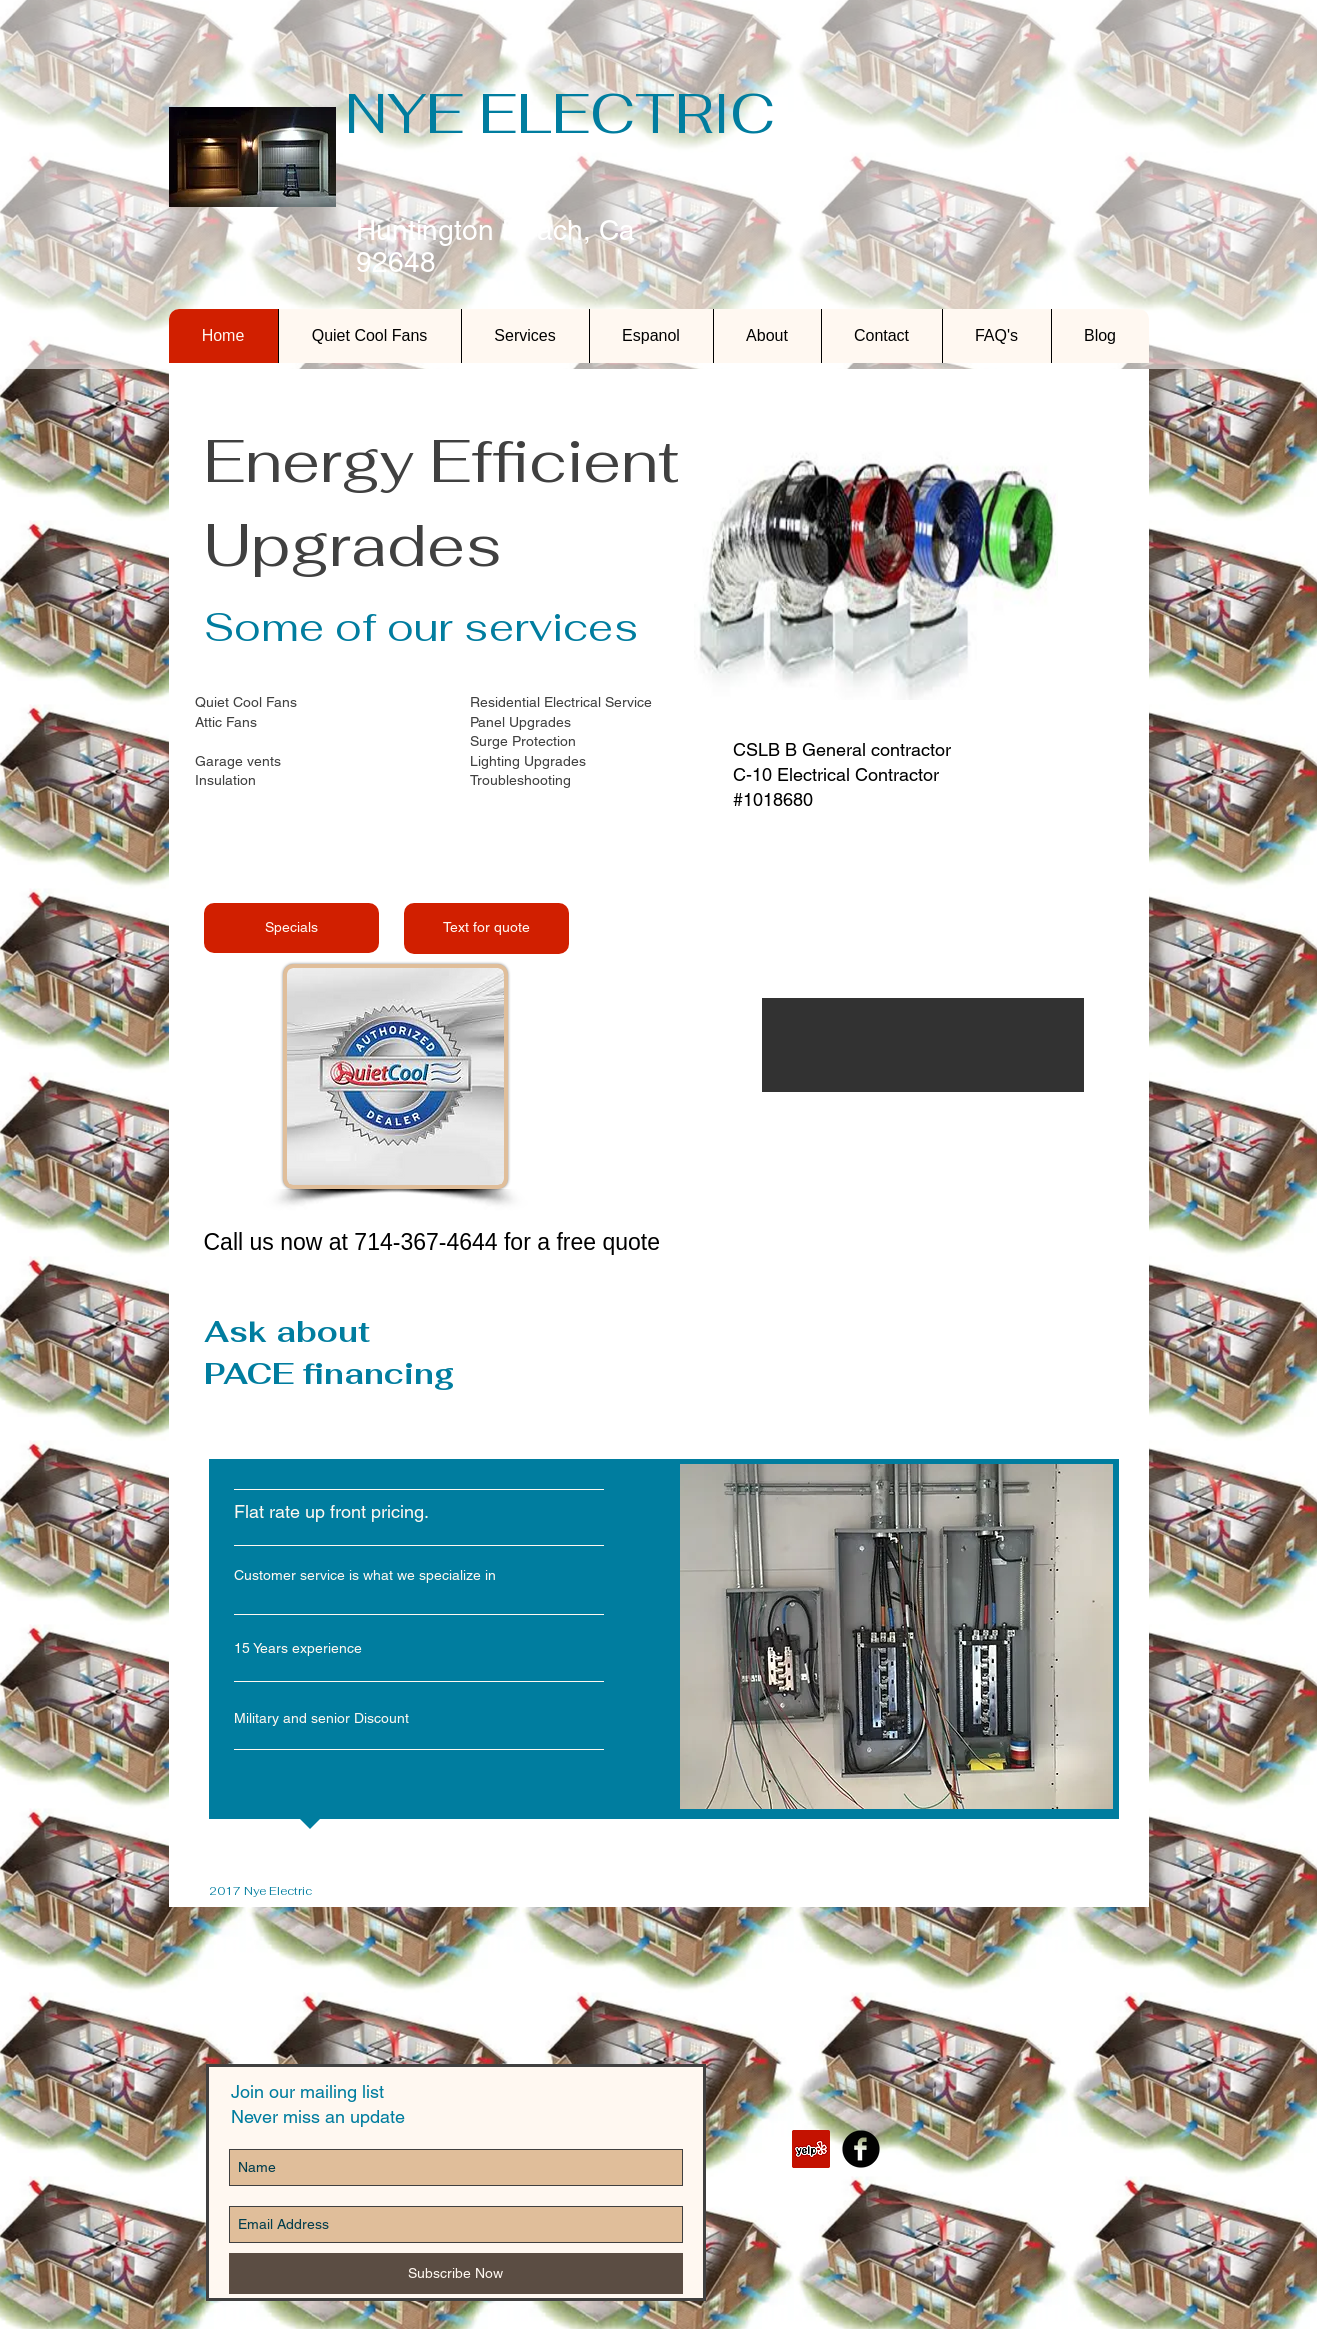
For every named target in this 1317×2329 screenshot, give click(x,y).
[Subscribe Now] (456, 2273)
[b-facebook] (861, 2149)
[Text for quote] (486, 928)
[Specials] (291, 928)
